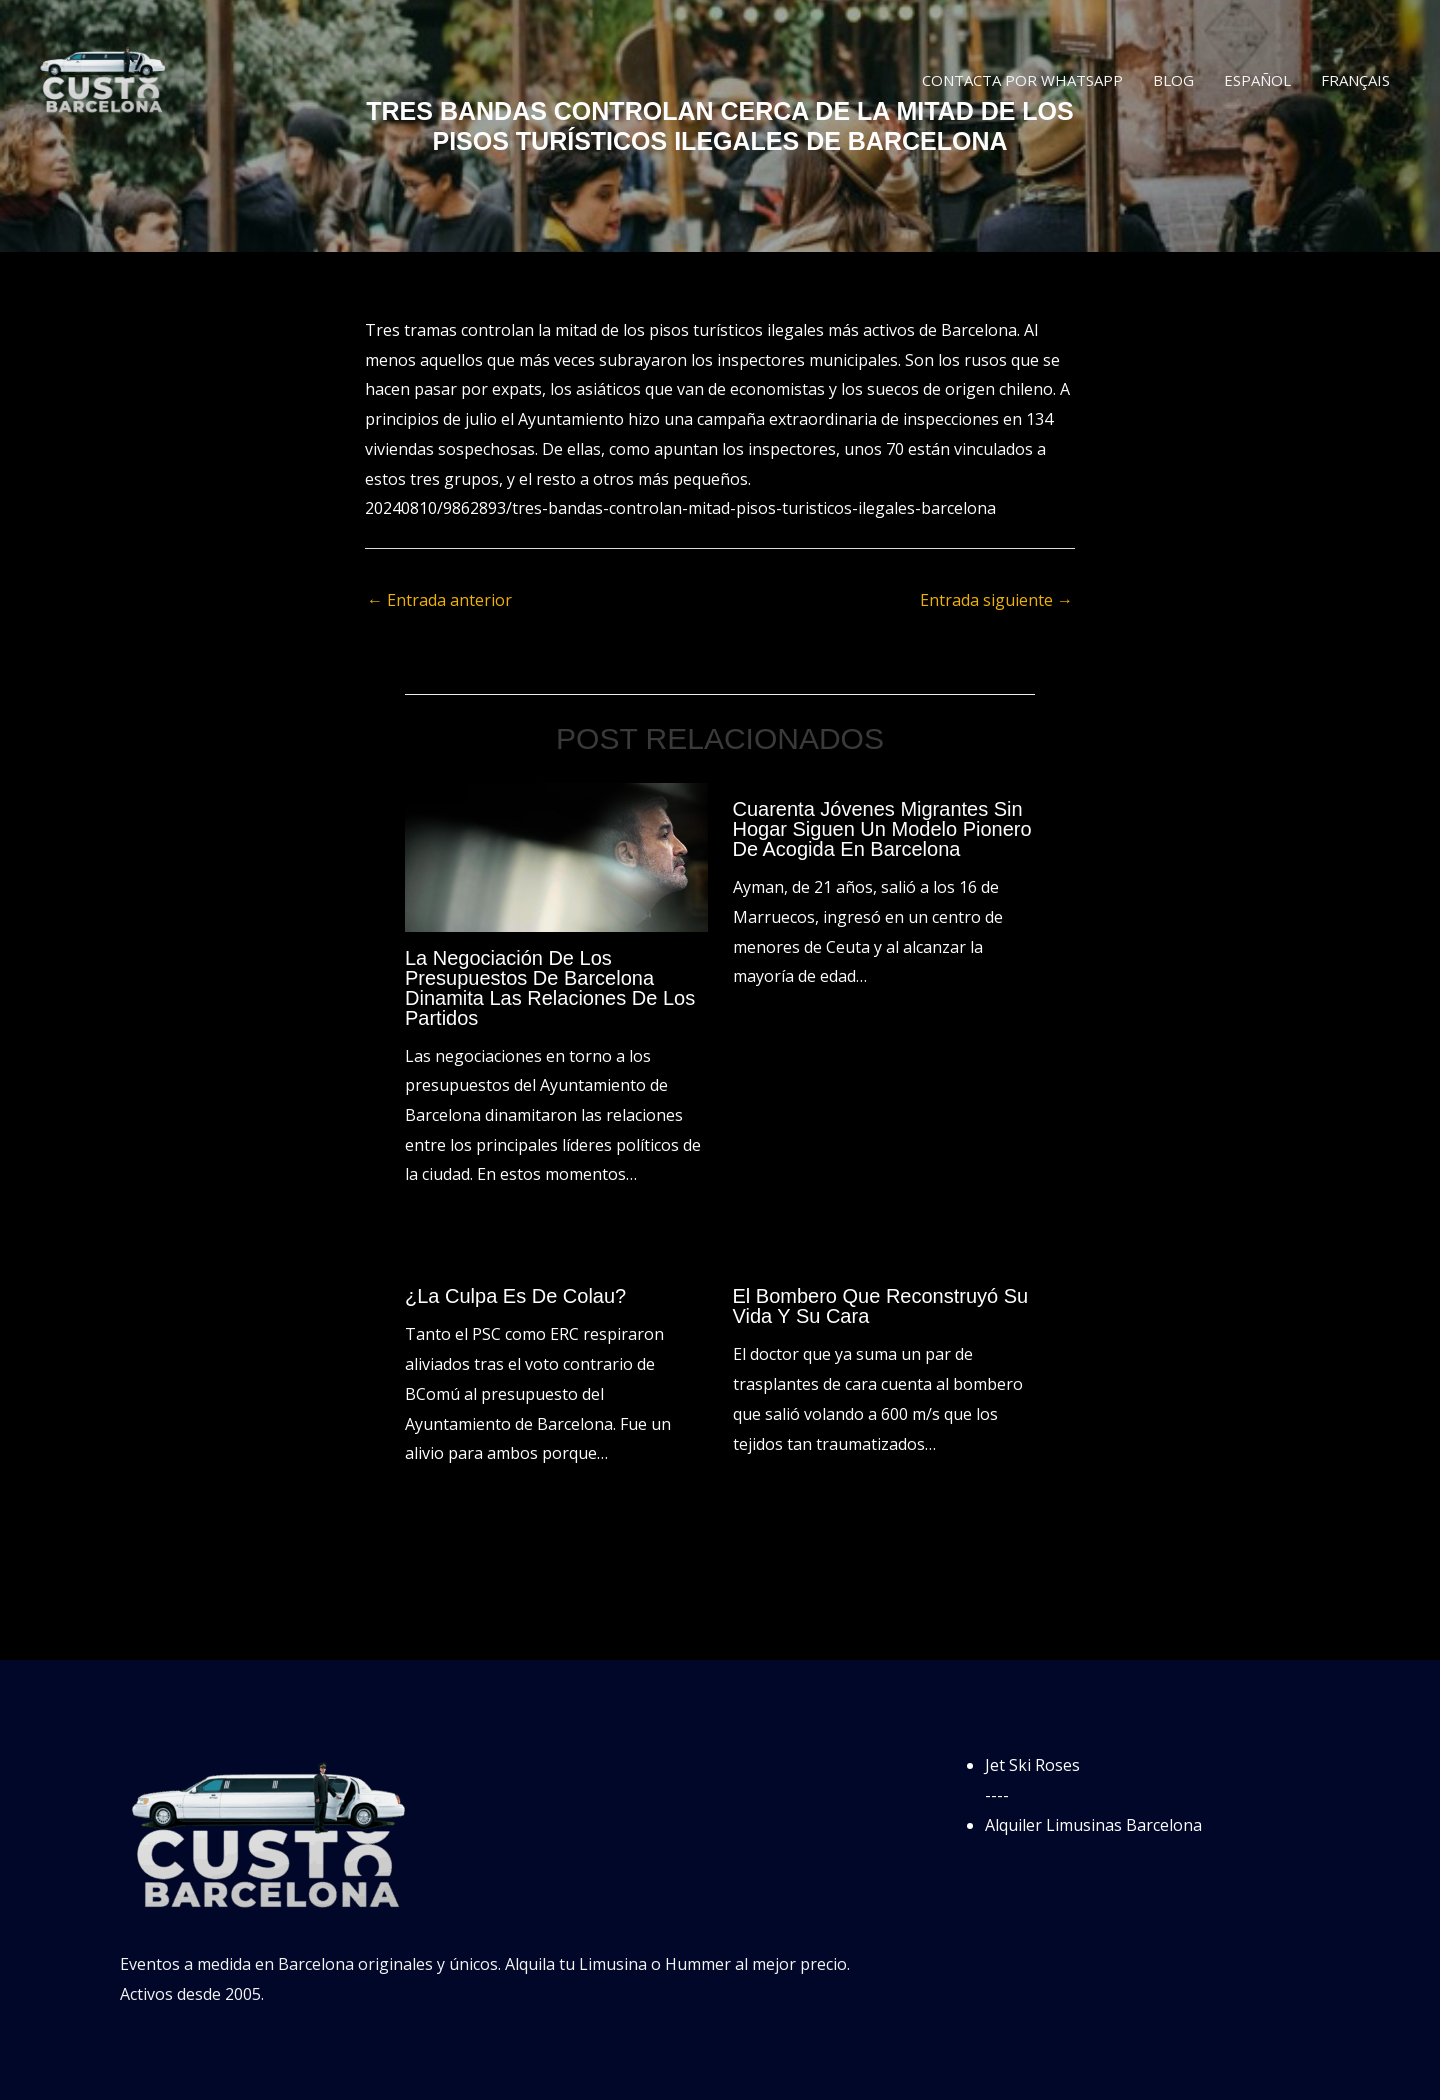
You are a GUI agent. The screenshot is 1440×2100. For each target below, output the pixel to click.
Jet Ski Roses (1032, 1765)
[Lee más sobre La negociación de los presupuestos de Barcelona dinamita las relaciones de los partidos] (556, 856)
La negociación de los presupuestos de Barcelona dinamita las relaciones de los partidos (550, 988)
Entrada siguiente (996, 600)
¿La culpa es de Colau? (515, 1296)
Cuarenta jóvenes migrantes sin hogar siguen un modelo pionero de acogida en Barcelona (882, 829)
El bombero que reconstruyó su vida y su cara (881, 1306)
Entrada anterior (439, 600)
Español (1257, 80)
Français (1355, 80)
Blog (1173, 80)
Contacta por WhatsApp (1022, 80)
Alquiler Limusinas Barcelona (1093, 1825)
